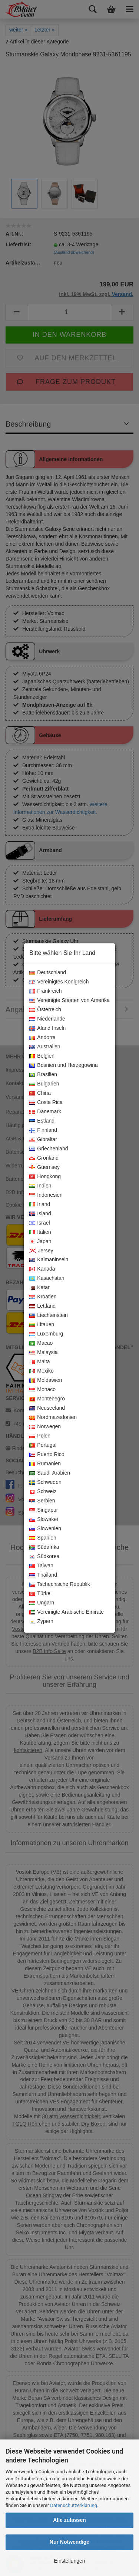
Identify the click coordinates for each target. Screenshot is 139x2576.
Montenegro (47, 1399)
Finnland (43, 1130)
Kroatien (42, 1297)
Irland (39, 1204)
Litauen (41, 1324)
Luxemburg (46, 1334)
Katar (39, 1287)
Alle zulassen (69, 2520)
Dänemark (45, 1112)
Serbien (42, 1501)
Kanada (42, 1269)
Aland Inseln (47, 1028)
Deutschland (47, 972)
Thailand (43, 1575)
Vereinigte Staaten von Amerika (69, 1000)
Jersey (41, 1251)
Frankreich (45, 991)
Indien (40, 1186)
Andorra (42, 1037)
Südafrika (44, 1547)
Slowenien (45, 1528)
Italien (40, 1232)
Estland (41, 1121)
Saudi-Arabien (49, 1473)
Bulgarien (44, 1084)
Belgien (41, 1056)
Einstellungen (69, 2561)
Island (40, 1214)
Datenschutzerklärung (73, 2505)
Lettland (42, 1306)
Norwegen (45, 1426)
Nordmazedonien (53, 1417)
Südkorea (44, 1556)
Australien (44, 1047)
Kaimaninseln (48, 1260)
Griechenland (48, 1149)
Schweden (45, 1482)
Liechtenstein (48, 1315)
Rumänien (45, 1464)
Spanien (42, 1538)
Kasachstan (46, 1278)
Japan (40, 1241)
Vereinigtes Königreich (59, 982)
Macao (41, 1343)
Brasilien (43, 1074)
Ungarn (41, 1603)
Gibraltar (43, 1139)
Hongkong (45, 1176)
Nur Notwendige (69, 2542)
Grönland (44, 1158)
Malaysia (43, 1352)
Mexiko (41, 1371)
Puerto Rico (46, 1454)
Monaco (42, 1389)
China (40, 1093)
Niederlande (47, 1019)
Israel (39, 1223)
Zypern (41, 1621)
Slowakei (43, 1519)
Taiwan (41, 1566)
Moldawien (45, 1380)
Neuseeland (47, 1408)
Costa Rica (45, 1102)
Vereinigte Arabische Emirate (66, 1612)
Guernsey (44, 1167)
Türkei (40, 1593)
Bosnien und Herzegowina (63, 1065)
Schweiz (42, 1491)
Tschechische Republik (59, 1584)
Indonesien (46, 1195)
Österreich (45, 1009)
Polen (39, 1436)
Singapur (43, 1510)
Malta (39, 1362)
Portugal (42, 1445)
